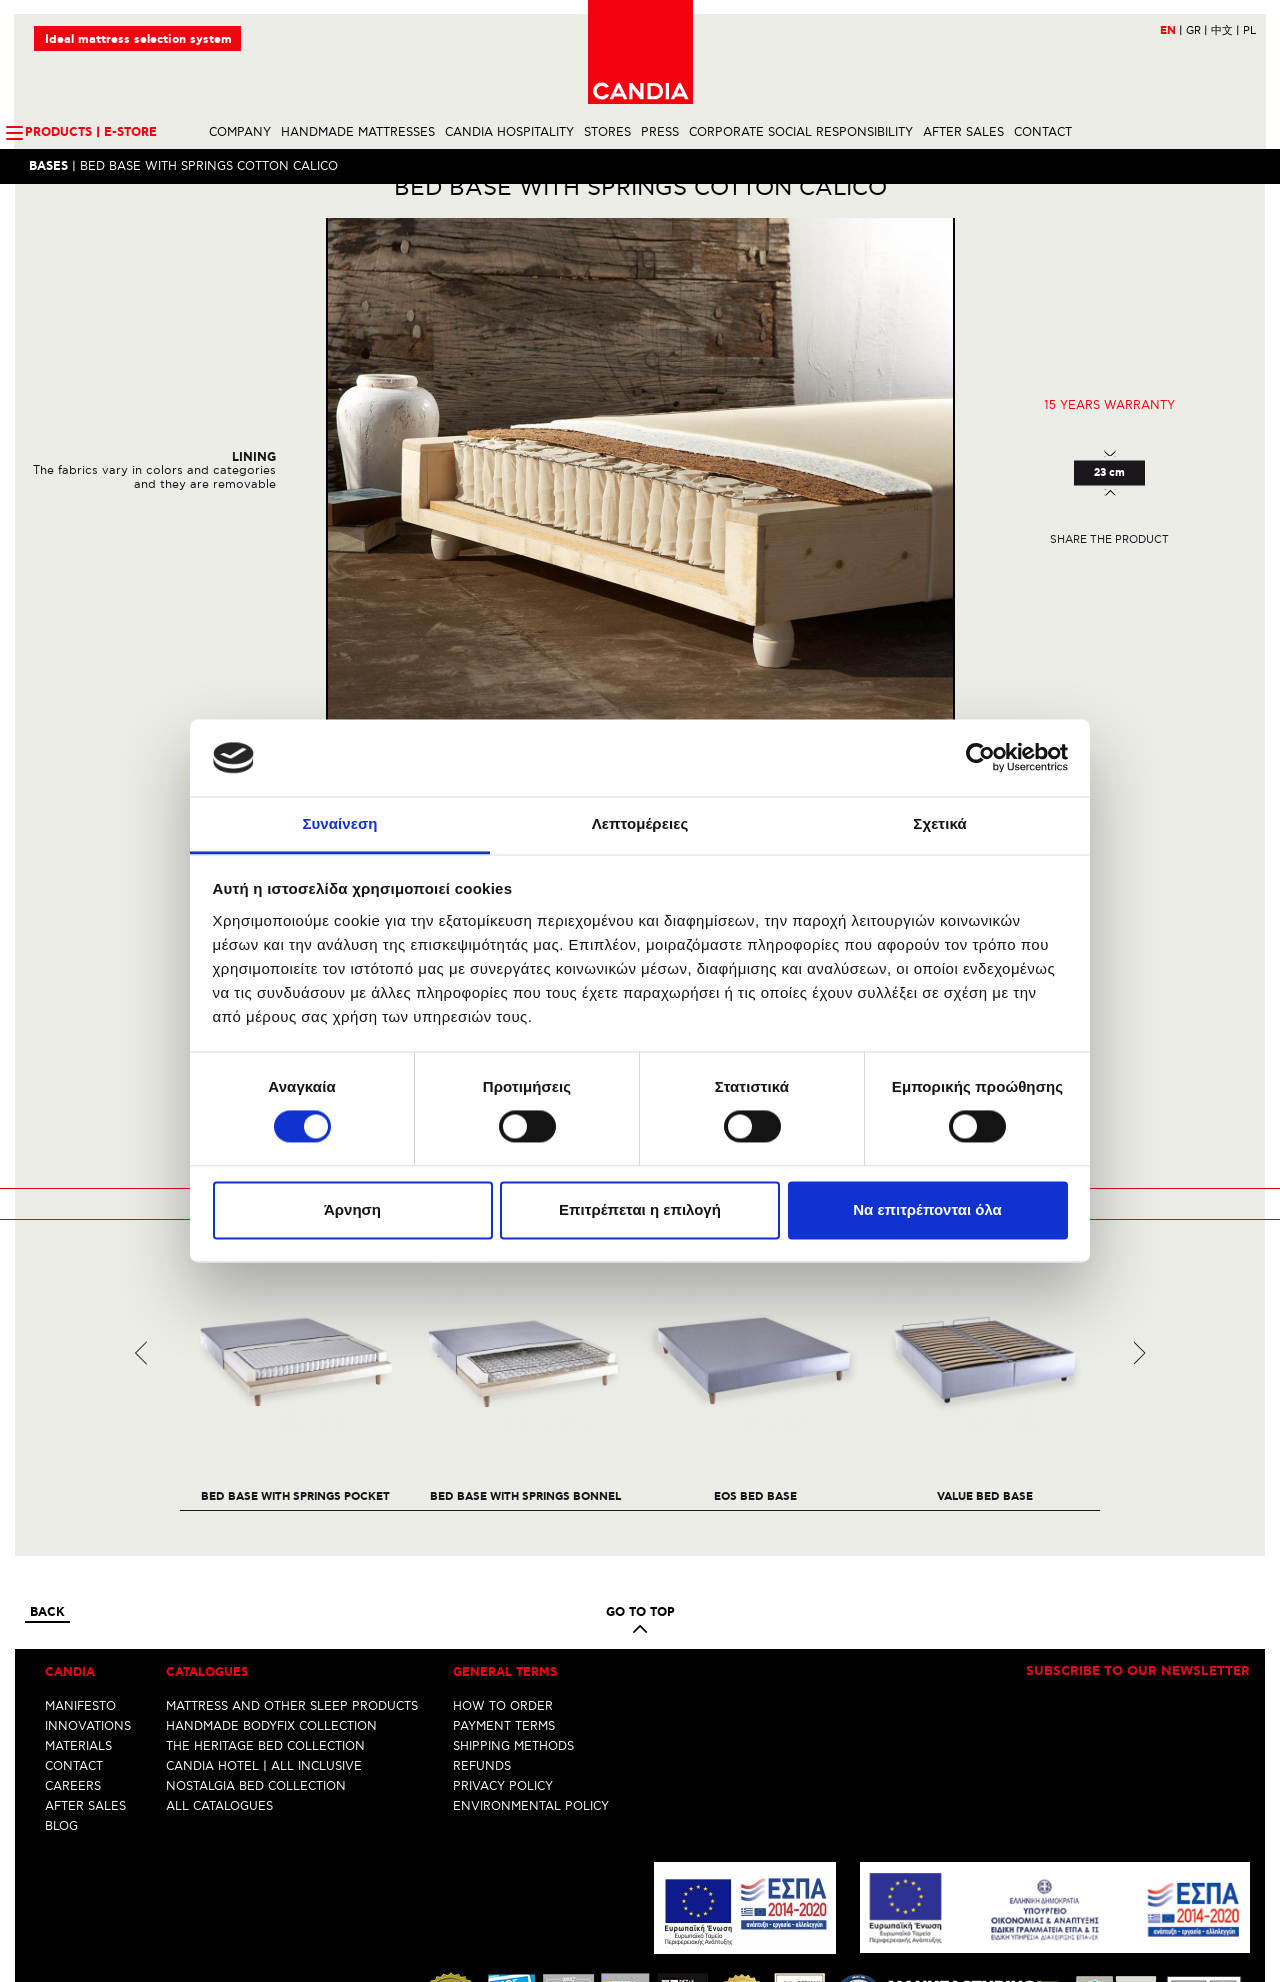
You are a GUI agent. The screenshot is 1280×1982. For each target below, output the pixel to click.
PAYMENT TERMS (504, 1555)
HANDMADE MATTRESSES (358, 133)
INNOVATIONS (88, 1555)
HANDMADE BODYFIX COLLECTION (271, 1555)
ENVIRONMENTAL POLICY (531, 1635)
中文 (1224, 31)
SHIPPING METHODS (513, 1575)
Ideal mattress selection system (139, 40)
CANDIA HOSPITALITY (509, 133)
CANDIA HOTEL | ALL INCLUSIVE (264, 1595)
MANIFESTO (80, 1535)
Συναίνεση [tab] (339, 823)
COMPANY (240, 133)
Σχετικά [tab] (939, 823)
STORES (607, 133)
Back (47, 1443)
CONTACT (1043, 133)
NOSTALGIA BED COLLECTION (256, 1615)
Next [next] (1139, 1182)
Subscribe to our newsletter (1138, 1502)
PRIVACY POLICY (503, 1615)
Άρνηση (352, 1209)
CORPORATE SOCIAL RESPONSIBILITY (801, 133)
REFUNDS (482, 1595)
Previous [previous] (141, 1182)
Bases (49, 167)
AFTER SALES (963, 133)
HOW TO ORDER (503, 1535)
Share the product (1109, 573)
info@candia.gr (1205, 1944)
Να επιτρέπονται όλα (927, 1209)
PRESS (660, 133)
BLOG (61, 1655)
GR (1196, 31)
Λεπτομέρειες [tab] (640, 823)
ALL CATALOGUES (219, 1635)
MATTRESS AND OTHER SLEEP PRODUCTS (292, 1535)
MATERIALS (78, 1575)
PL (1248, 31)
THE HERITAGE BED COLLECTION (265, 1575)
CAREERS (73, 1615)
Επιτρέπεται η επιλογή (640, 1209)
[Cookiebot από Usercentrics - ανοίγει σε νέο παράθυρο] (980, 758)
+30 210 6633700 (1199, 1929)
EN (1170, 32)
